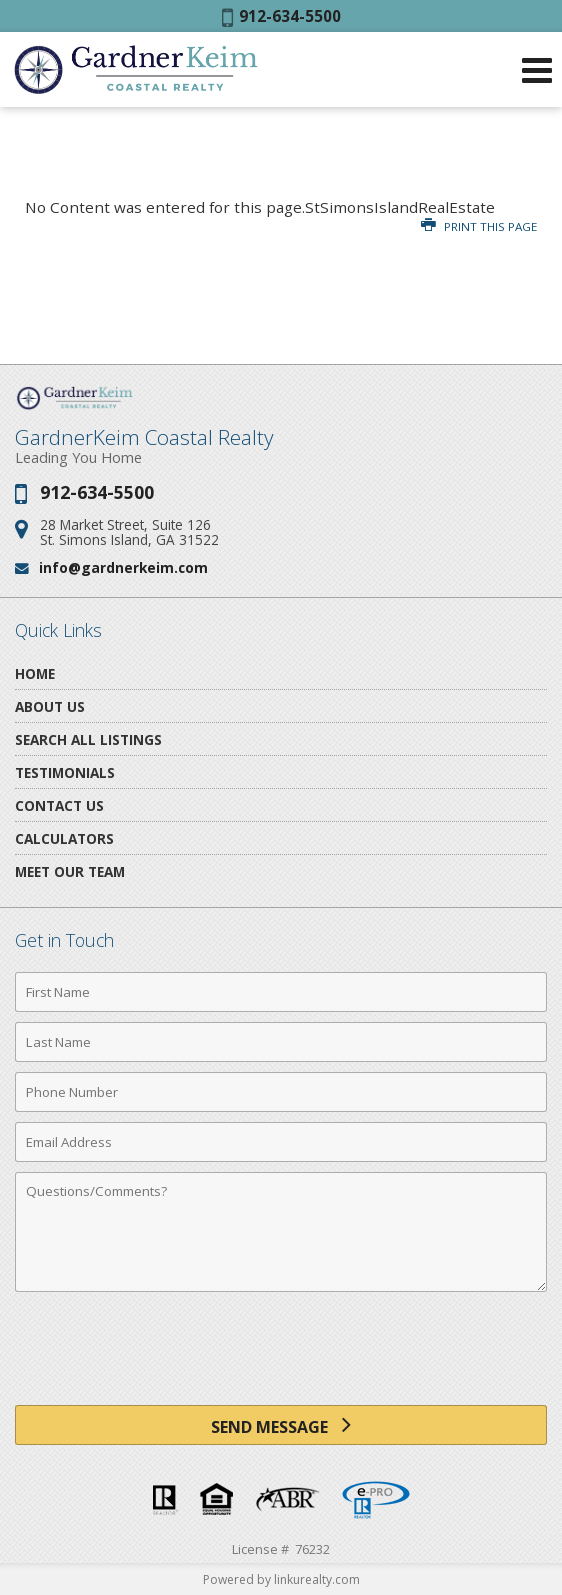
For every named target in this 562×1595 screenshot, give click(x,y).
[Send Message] (281, 1425)
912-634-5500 (281, 16)
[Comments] (281, 1232)
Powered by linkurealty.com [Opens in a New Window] (281, 1579)
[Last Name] (281, 1042)
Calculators (64, 838)
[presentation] (281, 1356)
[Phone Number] (281, 1092)
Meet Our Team (70, 871)
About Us (50, 706)
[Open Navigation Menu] (537, 70)
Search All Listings (88, 739)
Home (35, 673)
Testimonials (65, 772)
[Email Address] (281, 1142)
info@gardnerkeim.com (123, 567)
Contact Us (59, 805)
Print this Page (479, 226)
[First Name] (281, 992)
